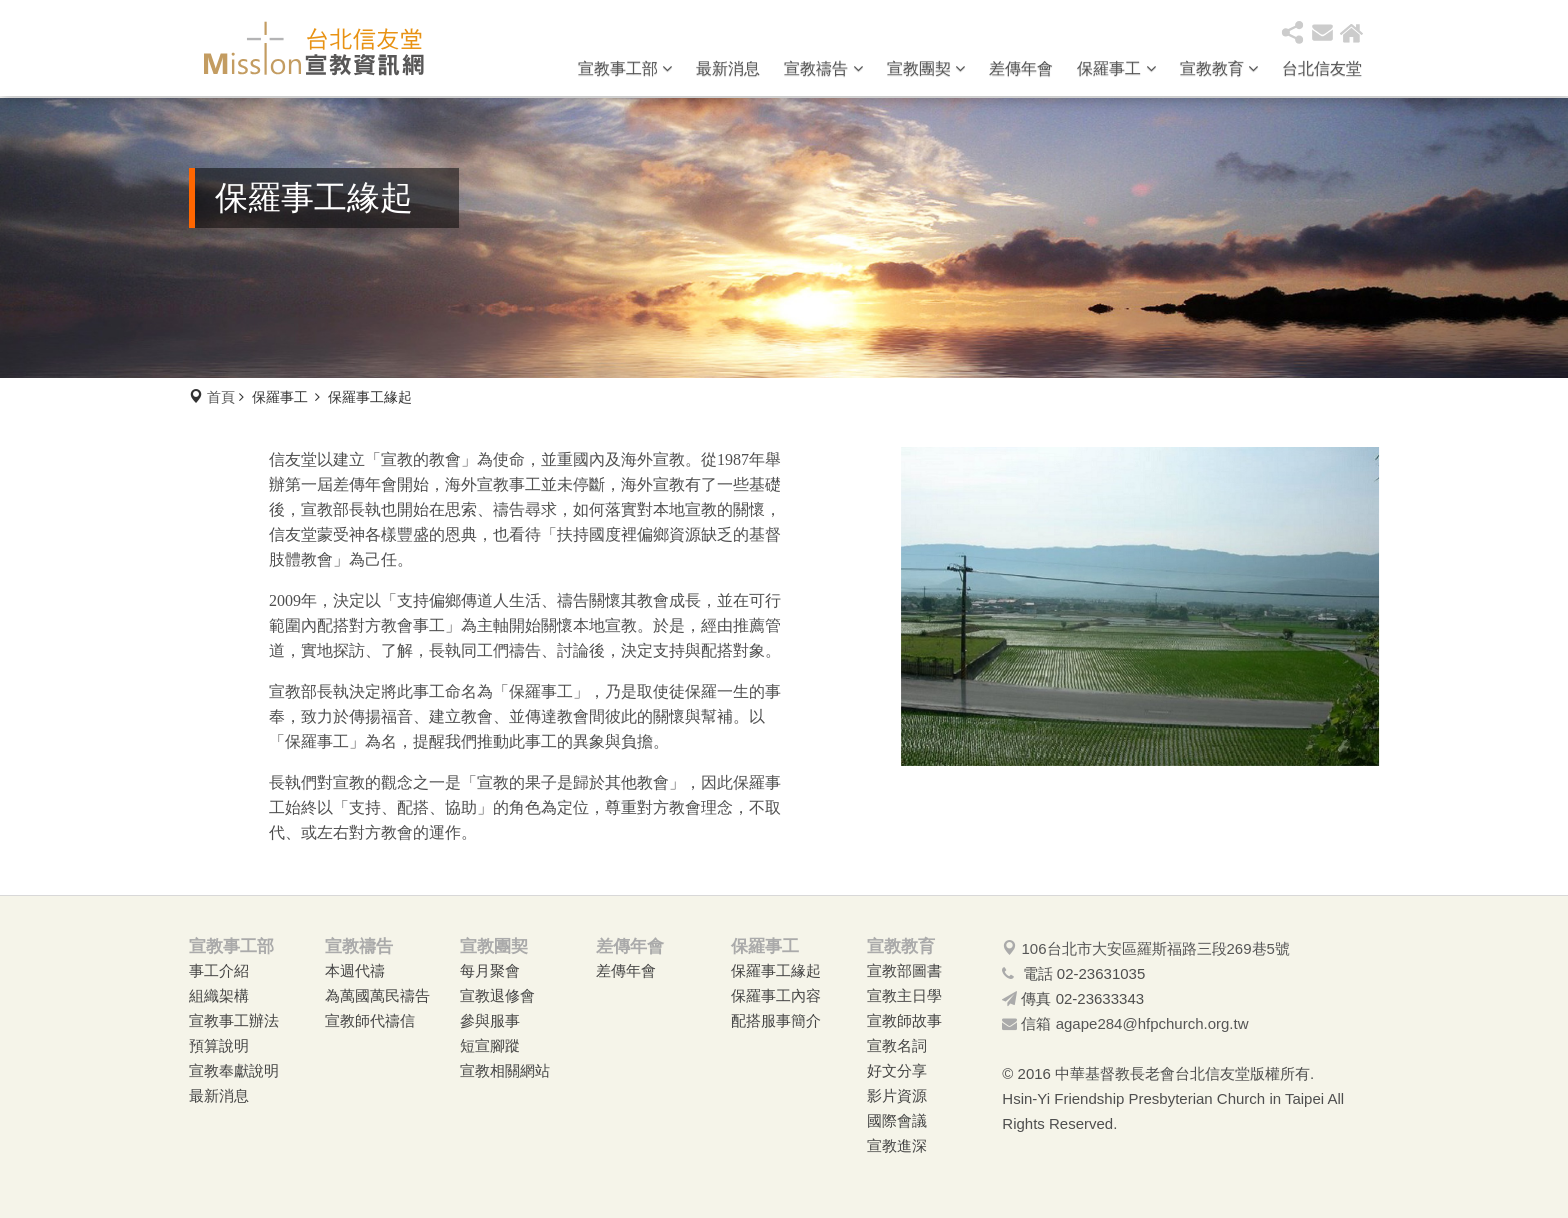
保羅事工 (1116, 68)
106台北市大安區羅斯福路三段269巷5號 (1156, 948)
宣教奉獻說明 (234, 1070)
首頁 (221, 397)
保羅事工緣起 (776, 970)
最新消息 (728, 68)
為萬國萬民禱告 (377, 995)
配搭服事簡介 (776, 1020)
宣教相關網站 (505, 1070)
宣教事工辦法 (234, 1020)
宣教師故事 (904, 1020)
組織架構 (219, 995)
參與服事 (490, 1020)
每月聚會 (490, 970)
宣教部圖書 (904, 970)
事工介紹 (219, 970)
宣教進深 (897, 1145)
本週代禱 (355, 970)
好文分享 (897, 1070)
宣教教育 (1219, 68)
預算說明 (219, 1045)
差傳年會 (1021, 68)
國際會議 (897, 1120)
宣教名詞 (897, 1045)
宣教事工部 (625, 68)
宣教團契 (926, 68)
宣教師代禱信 (370, 1020)
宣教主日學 (904, 995)
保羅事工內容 (776, 995)
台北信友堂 (1322, 68)
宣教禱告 (823, 68)
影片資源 (897, 1095)
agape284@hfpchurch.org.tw (1152, 1023)
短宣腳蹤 (490, 1045)
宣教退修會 (497, 995)
